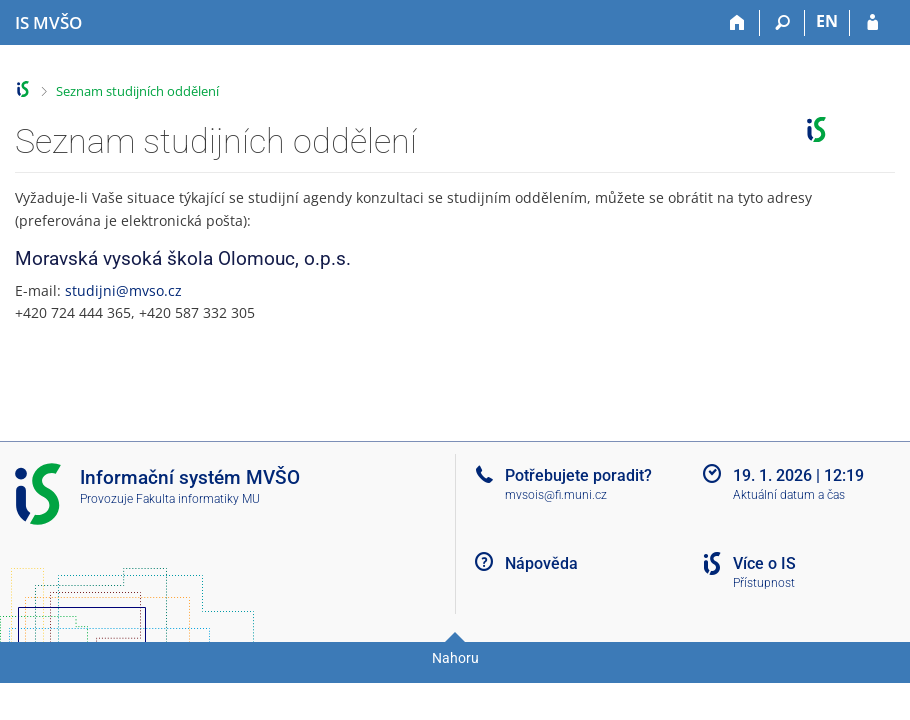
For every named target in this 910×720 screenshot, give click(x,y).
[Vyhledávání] (782, 23)
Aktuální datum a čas (789, 495)
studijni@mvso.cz (123, 290)
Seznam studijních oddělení (137, 91)
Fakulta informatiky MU (198, 499)
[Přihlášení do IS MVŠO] (872, 23)
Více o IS (764, 563)
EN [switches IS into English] (827, 21)
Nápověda (541, 563)
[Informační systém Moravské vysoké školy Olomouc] (48, 23)
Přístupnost (764, 583)
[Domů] (737, 23)
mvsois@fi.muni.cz (556, 495)
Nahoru (455, 658)
